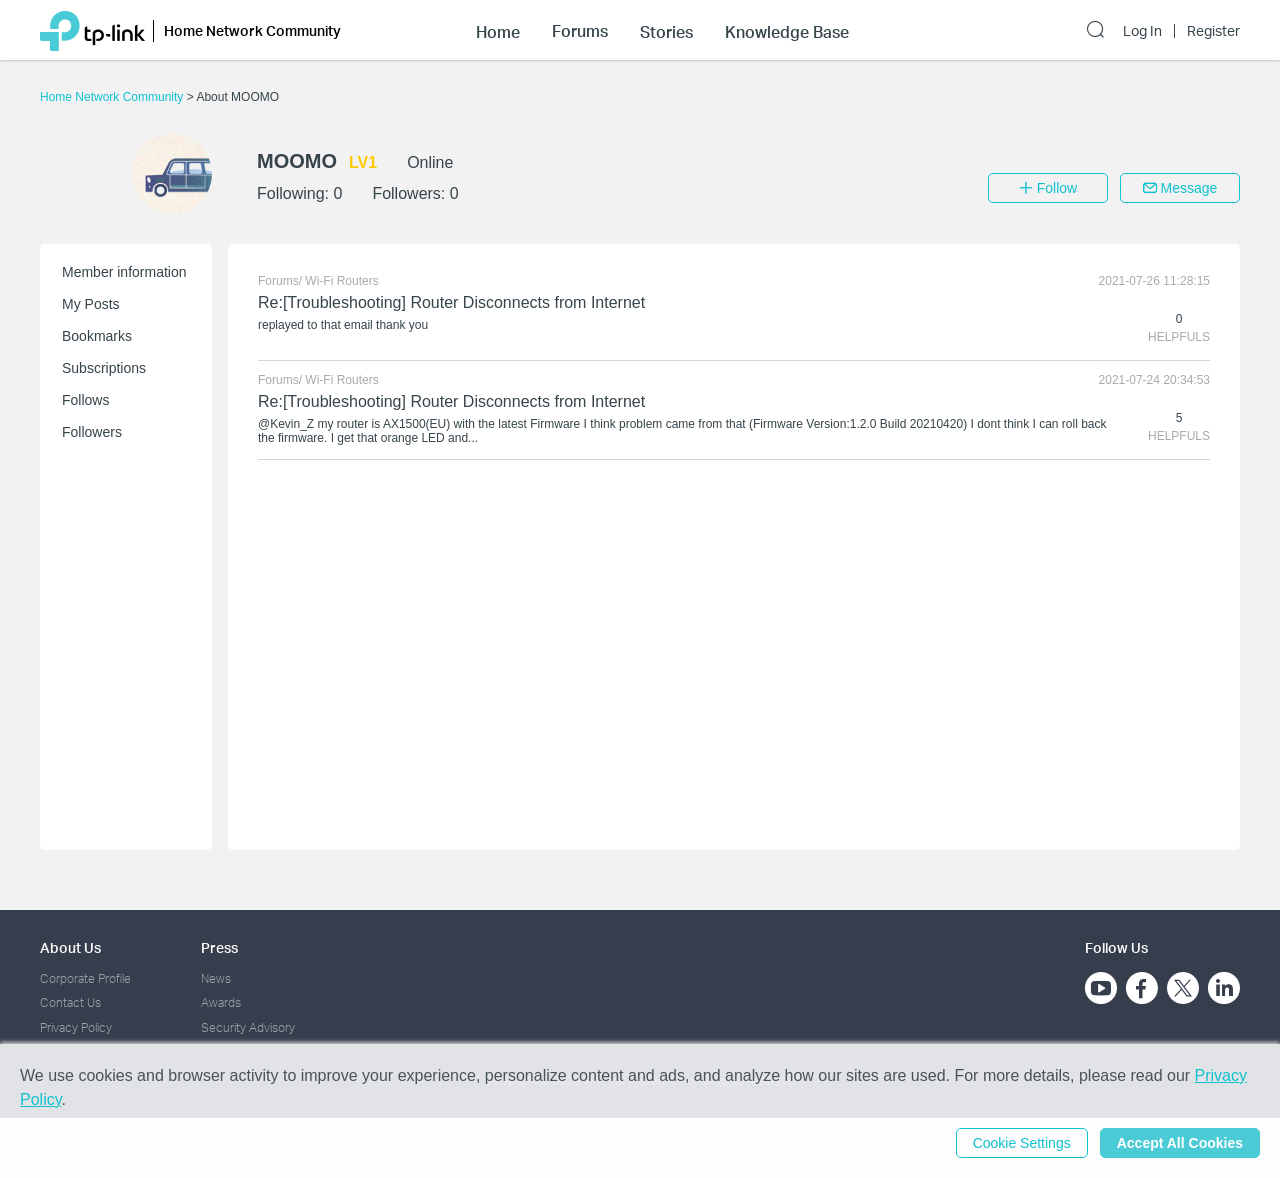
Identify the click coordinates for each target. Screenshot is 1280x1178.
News (216, 978)
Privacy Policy (76, 1027)
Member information (124, 272)
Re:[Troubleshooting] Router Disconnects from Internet (451, 302)
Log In (1142, 31)
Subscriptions (104, 368)
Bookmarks (97, 336)
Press (219, 947)
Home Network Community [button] (252, 30)
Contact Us (70, 1002)
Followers (92, 432)
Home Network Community (113, 97)
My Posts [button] (91, 304)
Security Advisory (248, 1027)
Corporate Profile (85, 978)
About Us (70, 947)
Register (1213, 31)
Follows (85, 400)
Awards (221, 1002)
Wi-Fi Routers (341, 281)
